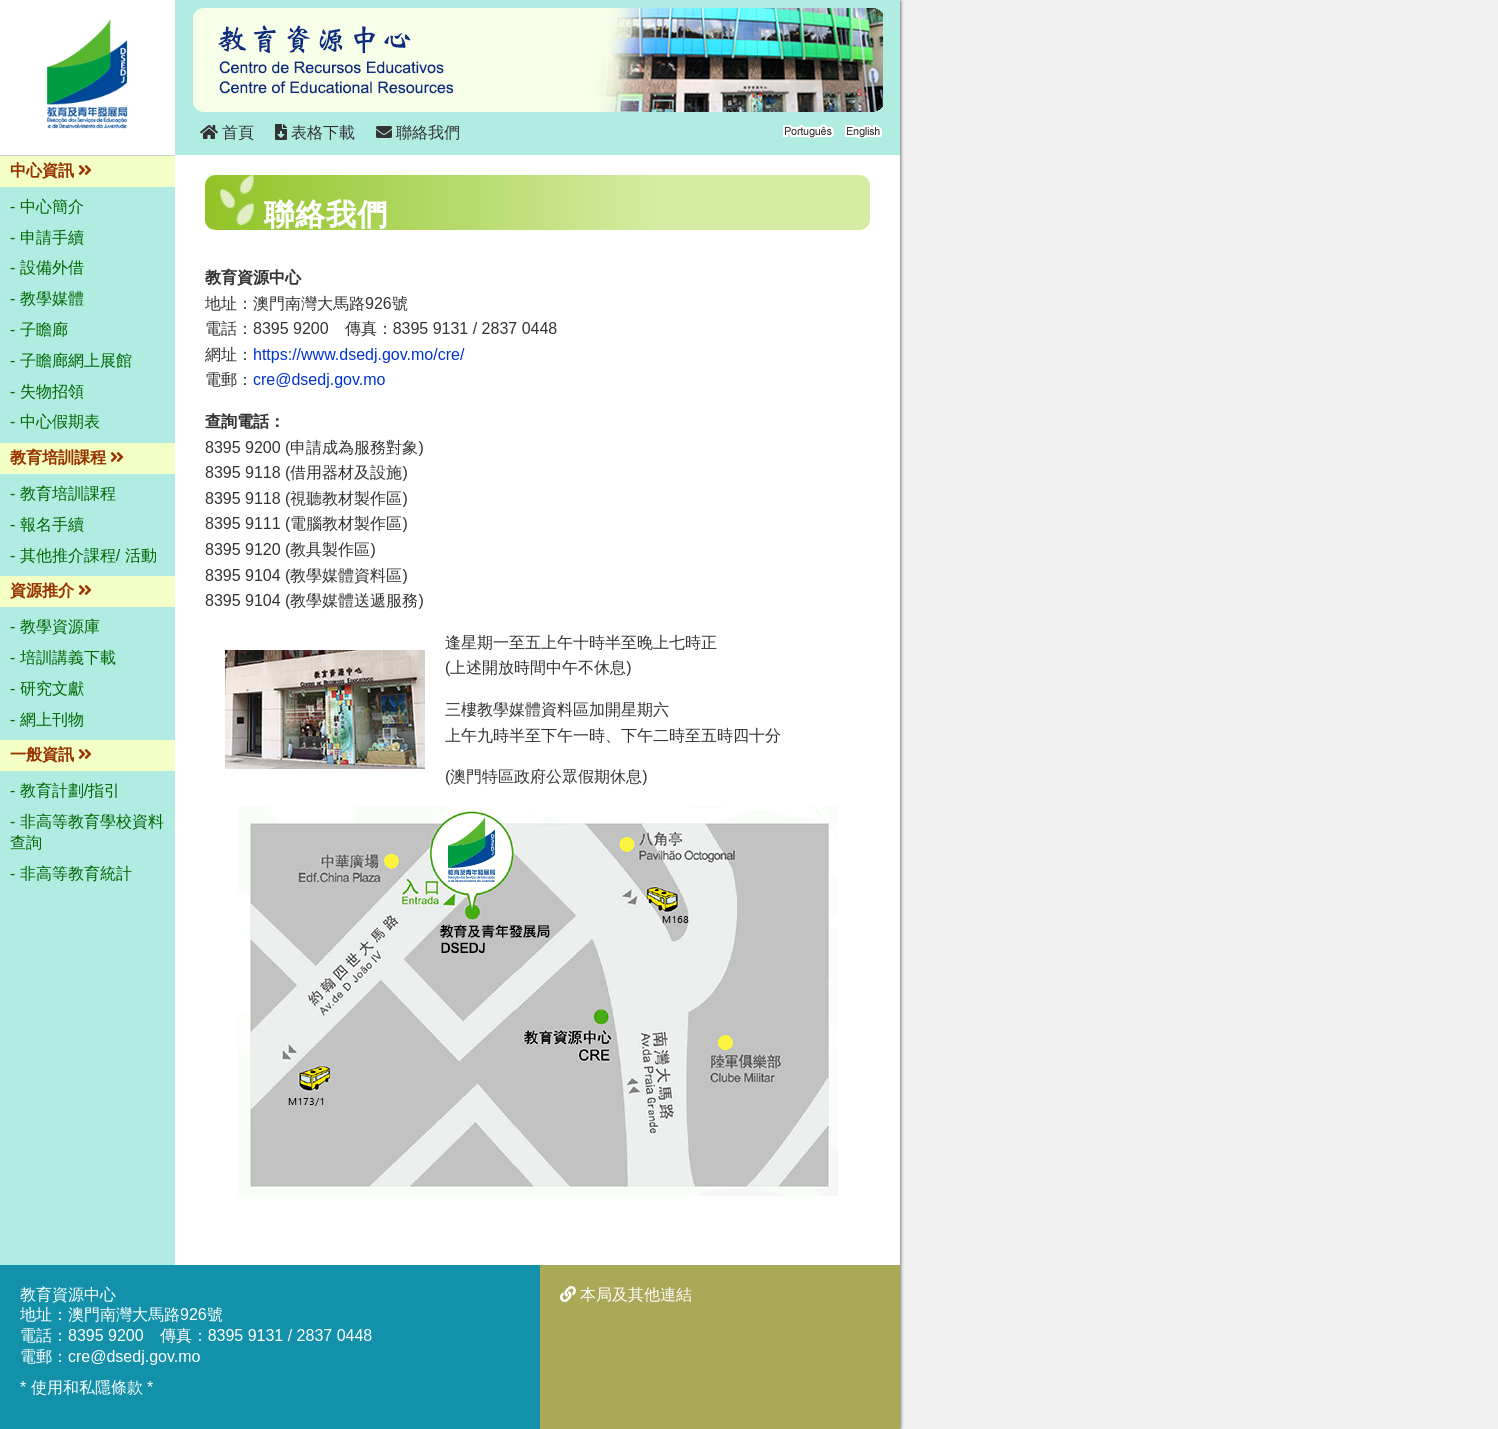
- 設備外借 (47, 267)
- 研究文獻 (47, 688)
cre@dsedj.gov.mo (319, 379)
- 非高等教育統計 (71, 873)
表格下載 (315, 132)
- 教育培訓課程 (63, 493)
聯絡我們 (418, 132)
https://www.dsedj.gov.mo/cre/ (358, 354)
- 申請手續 (47, 237)
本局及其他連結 (626, 1294)
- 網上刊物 (47, 719)
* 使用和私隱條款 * (86, 1387)
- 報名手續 (47, 524)
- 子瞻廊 (39, 329)
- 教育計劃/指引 (65, 790)
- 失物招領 (47, 391)
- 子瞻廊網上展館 (71, 360)
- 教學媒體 (47, 298)
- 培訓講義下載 (63, 657)
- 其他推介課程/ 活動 (83, 555)
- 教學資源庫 (55, 626)
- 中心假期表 (55, 421)
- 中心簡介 (47, 206)
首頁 (227, 132)
